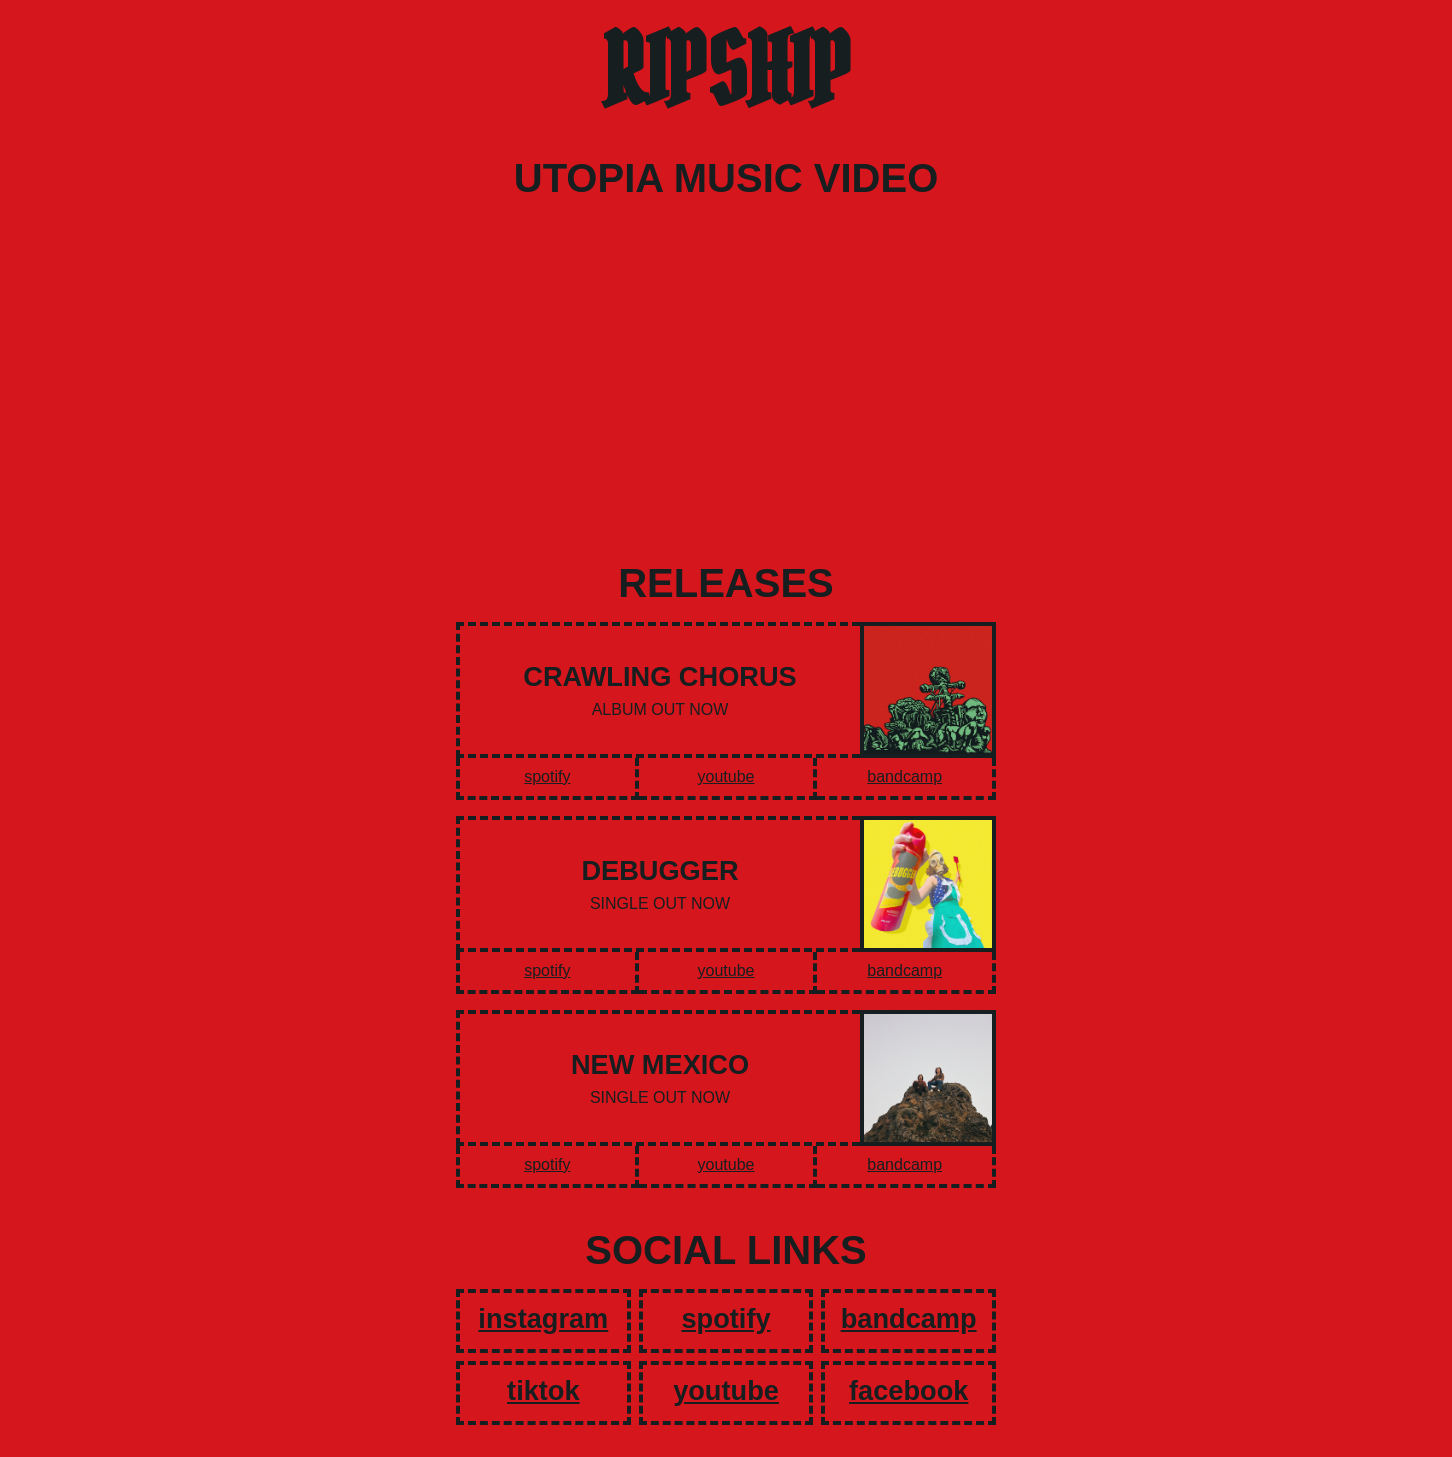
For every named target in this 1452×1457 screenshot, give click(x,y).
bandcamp (904, 776)
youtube (726, 776)
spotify (547, 776)
